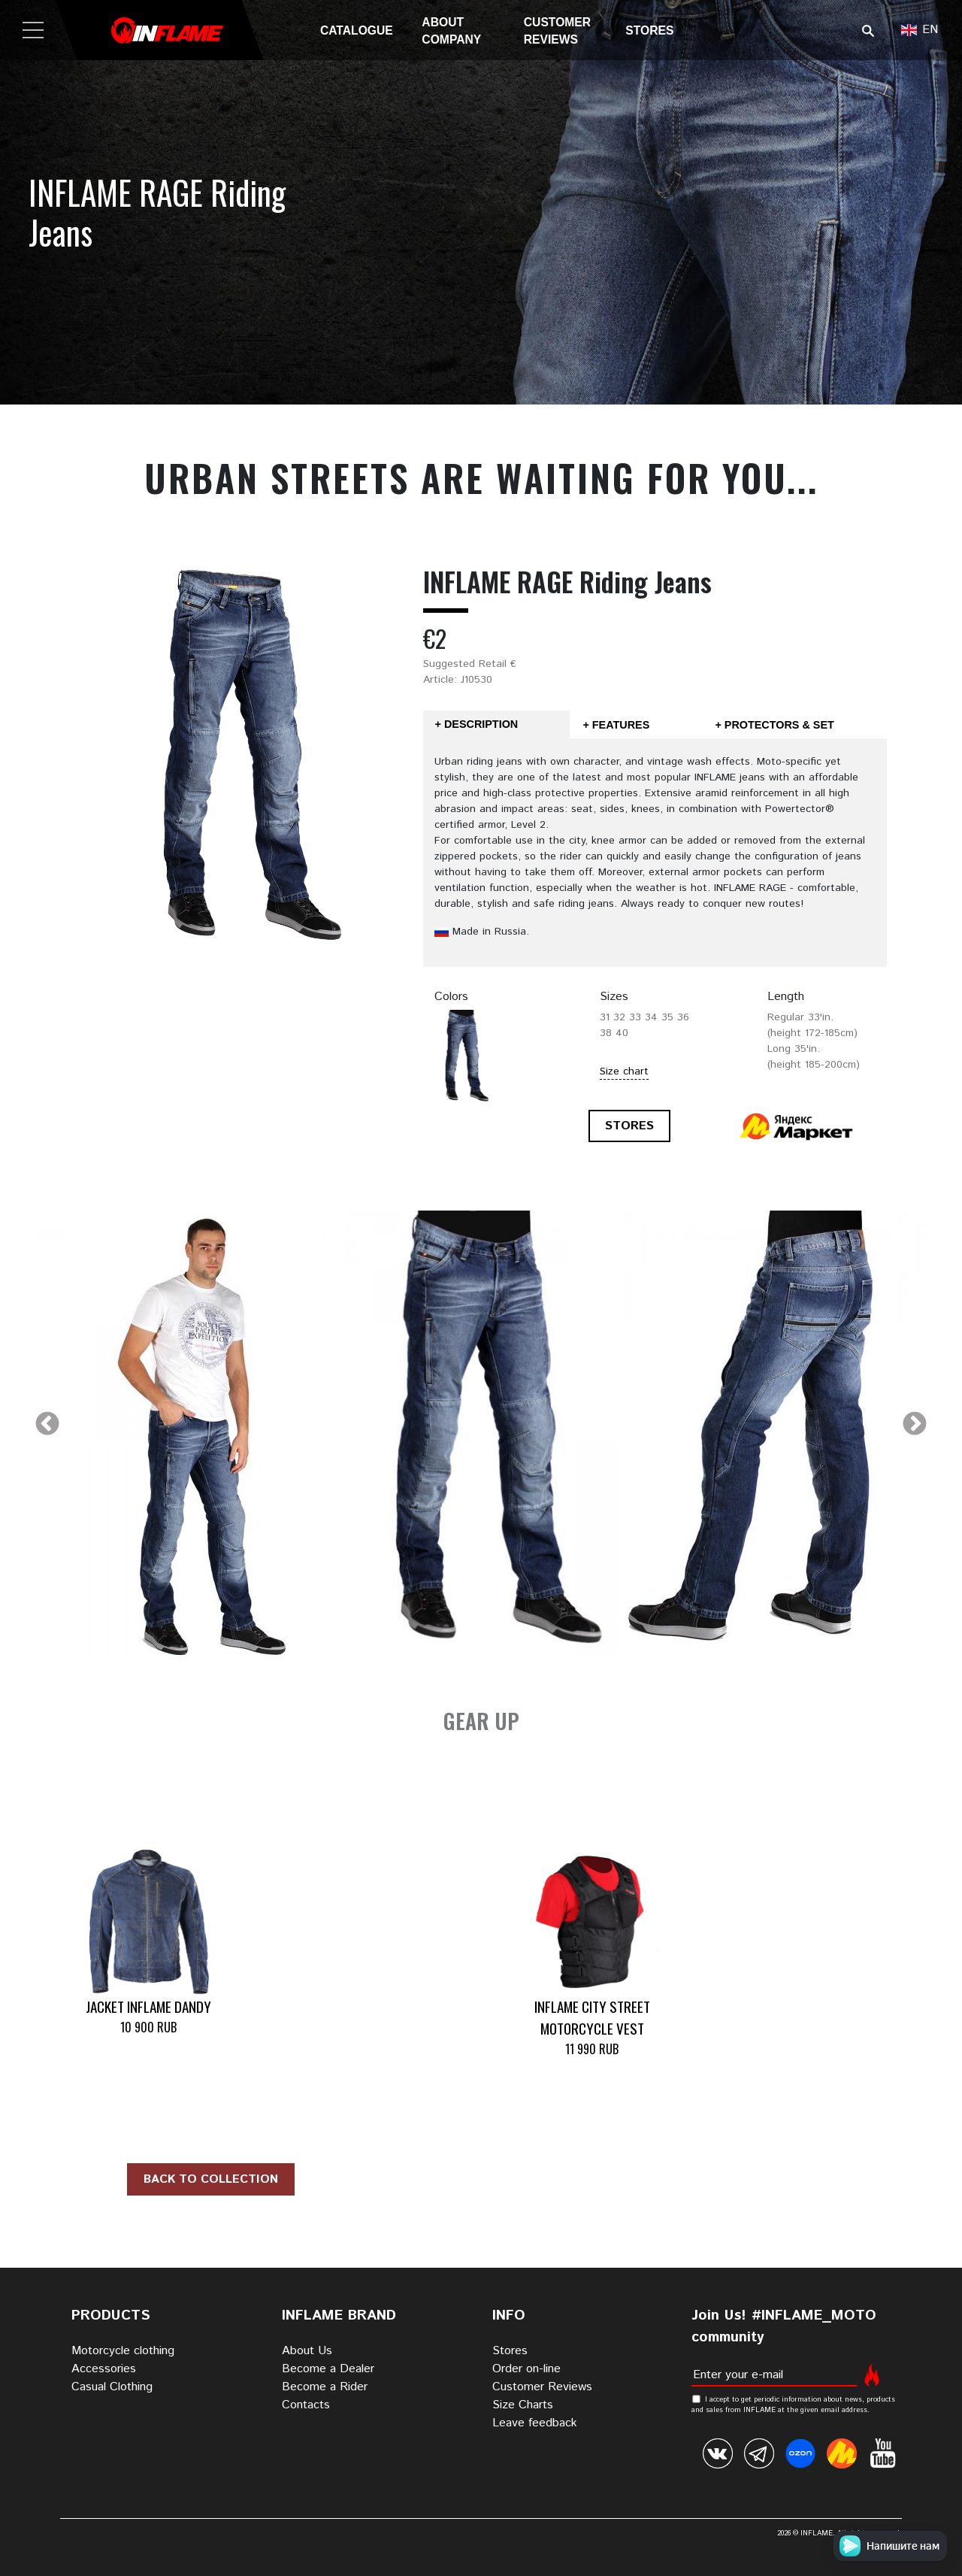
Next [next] (914, 1425)
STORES (629, 1126)
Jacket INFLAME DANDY (148, 2006)
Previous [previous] (47, 1425)
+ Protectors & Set (774, 725)
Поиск (867, 30)
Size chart (624, 1071)
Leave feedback (534, 2423)
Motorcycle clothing (122, 2350)
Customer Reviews (542, 2387)
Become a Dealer (328, 2368)
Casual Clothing (112, 2387)
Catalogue (356, 30)
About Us (307, 2350)
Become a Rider (325, 2387)
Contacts (306, 2405)
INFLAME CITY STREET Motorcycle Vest (592, 2017)
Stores (649, 30)
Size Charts (522, 2405)
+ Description (477, 724)
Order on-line (526, 2368)
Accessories (103, 2368)
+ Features (615, 725)
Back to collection (211, 2179)
